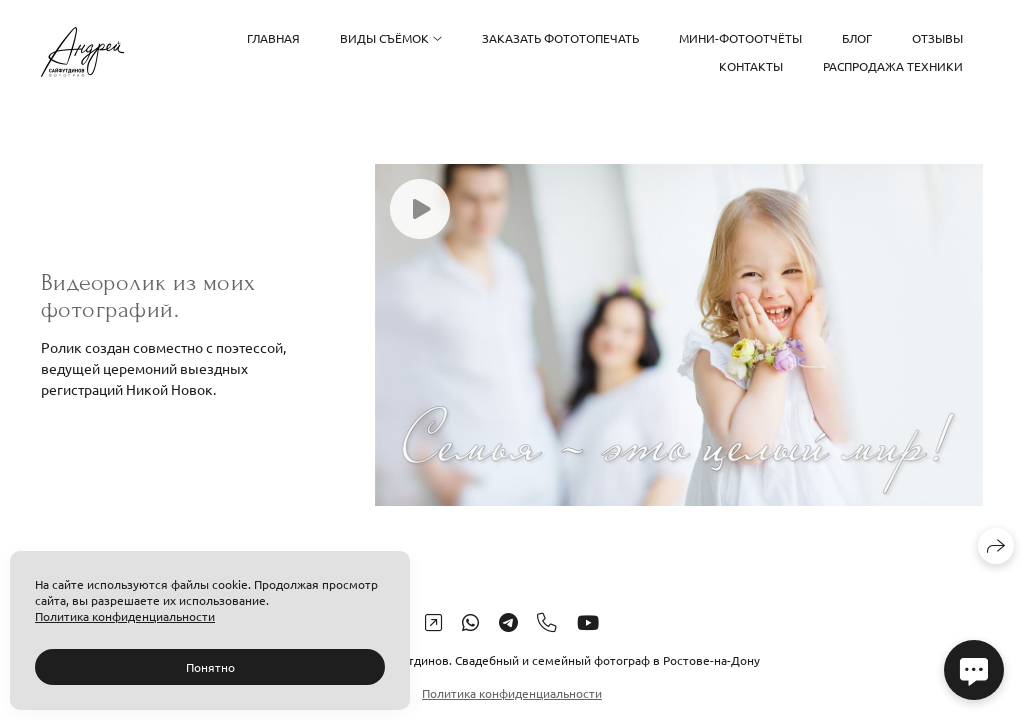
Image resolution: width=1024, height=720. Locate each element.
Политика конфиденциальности (512, 693)
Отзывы (937, 38)
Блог (857, 38)
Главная (273, 38)
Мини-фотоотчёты (740, 38)
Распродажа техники (893, 66)
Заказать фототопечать (560, 38)
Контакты (751, 66)
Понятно (210, 667)
